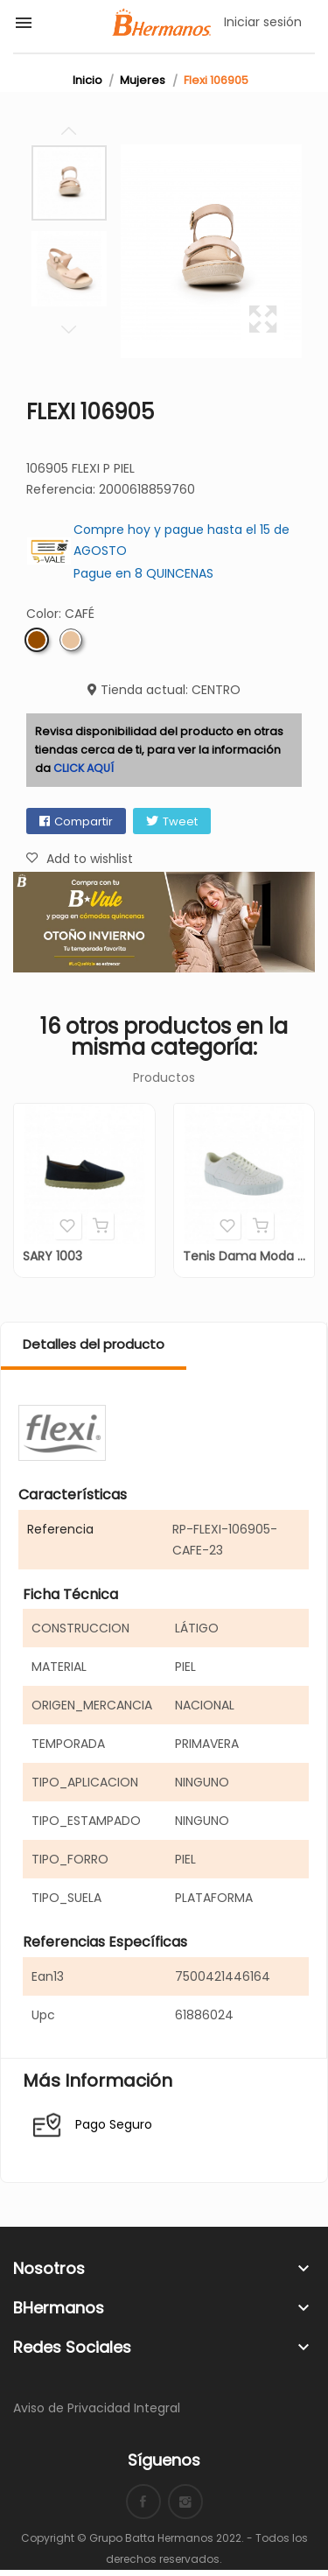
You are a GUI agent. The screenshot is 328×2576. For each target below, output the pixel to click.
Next (69, 329)
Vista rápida (100, 1225)
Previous (69, 131)
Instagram (185, 2501)
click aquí (83, 768)
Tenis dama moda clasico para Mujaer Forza (244, 1256)
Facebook (143, 2501)
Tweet (180, 821)
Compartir (83, 821)
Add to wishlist (68, 1225)
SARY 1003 (52, 1256)
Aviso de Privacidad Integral (96, 2408)
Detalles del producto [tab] (93, 1344)
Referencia (60, 1529)
